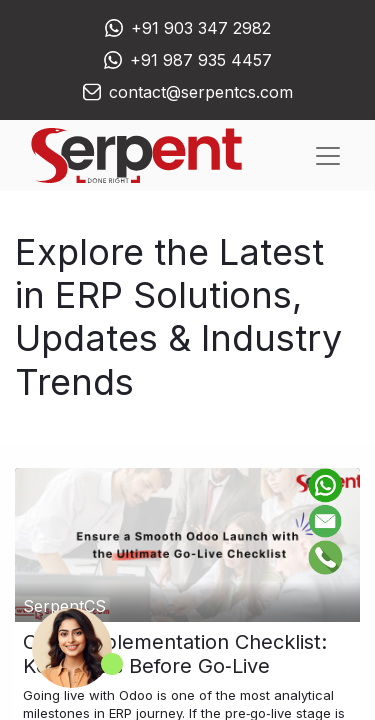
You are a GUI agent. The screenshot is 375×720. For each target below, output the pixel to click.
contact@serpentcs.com (201, 92)
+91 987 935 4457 (201, 60)
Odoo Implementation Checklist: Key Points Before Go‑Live (175, 654)
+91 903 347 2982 (201, 28)
